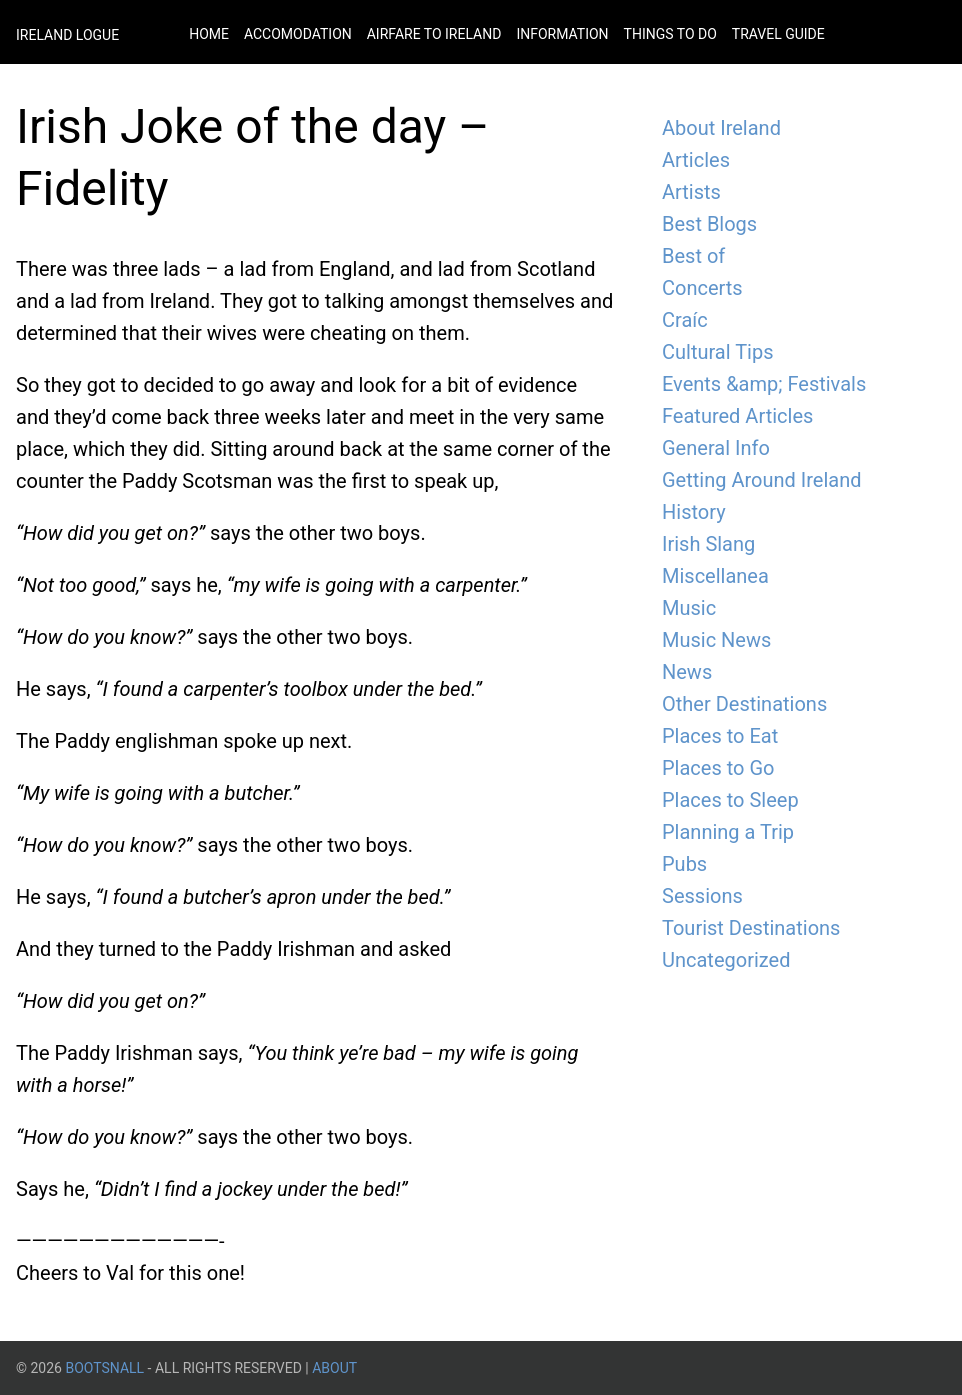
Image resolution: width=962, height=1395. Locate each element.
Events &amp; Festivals (764, 384)
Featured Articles (737, 416)
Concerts (702, 288)
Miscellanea (715, 576)
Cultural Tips (718, 352)
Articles (696, 160)
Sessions (702, 896)
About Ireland (721, 128)
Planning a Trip (728, 832)
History (694, 512)
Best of (693, 256)
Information (562, 34)
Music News (716, 640)
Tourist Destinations (751, 928)
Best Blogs (709, 224)
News (687, 672)
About (334, 1368)
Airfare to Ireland (434, 34)
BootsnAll (104, 1368)
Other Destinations (744, 704)
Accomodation (298, 34)
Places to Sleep (730, 800)
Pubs (684, 864)
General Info (716, 448)
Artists (691, 192)
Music (689, 608)
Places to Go (718, 768)
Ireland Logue (67, 35)
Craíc (685, 320)
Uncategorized (726, 960)
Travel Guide (778, 34)
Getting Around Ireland (761, 480)
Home (209, 34)
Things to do (670, 34)
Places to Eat (720, 736)
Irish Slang (708, 544)
